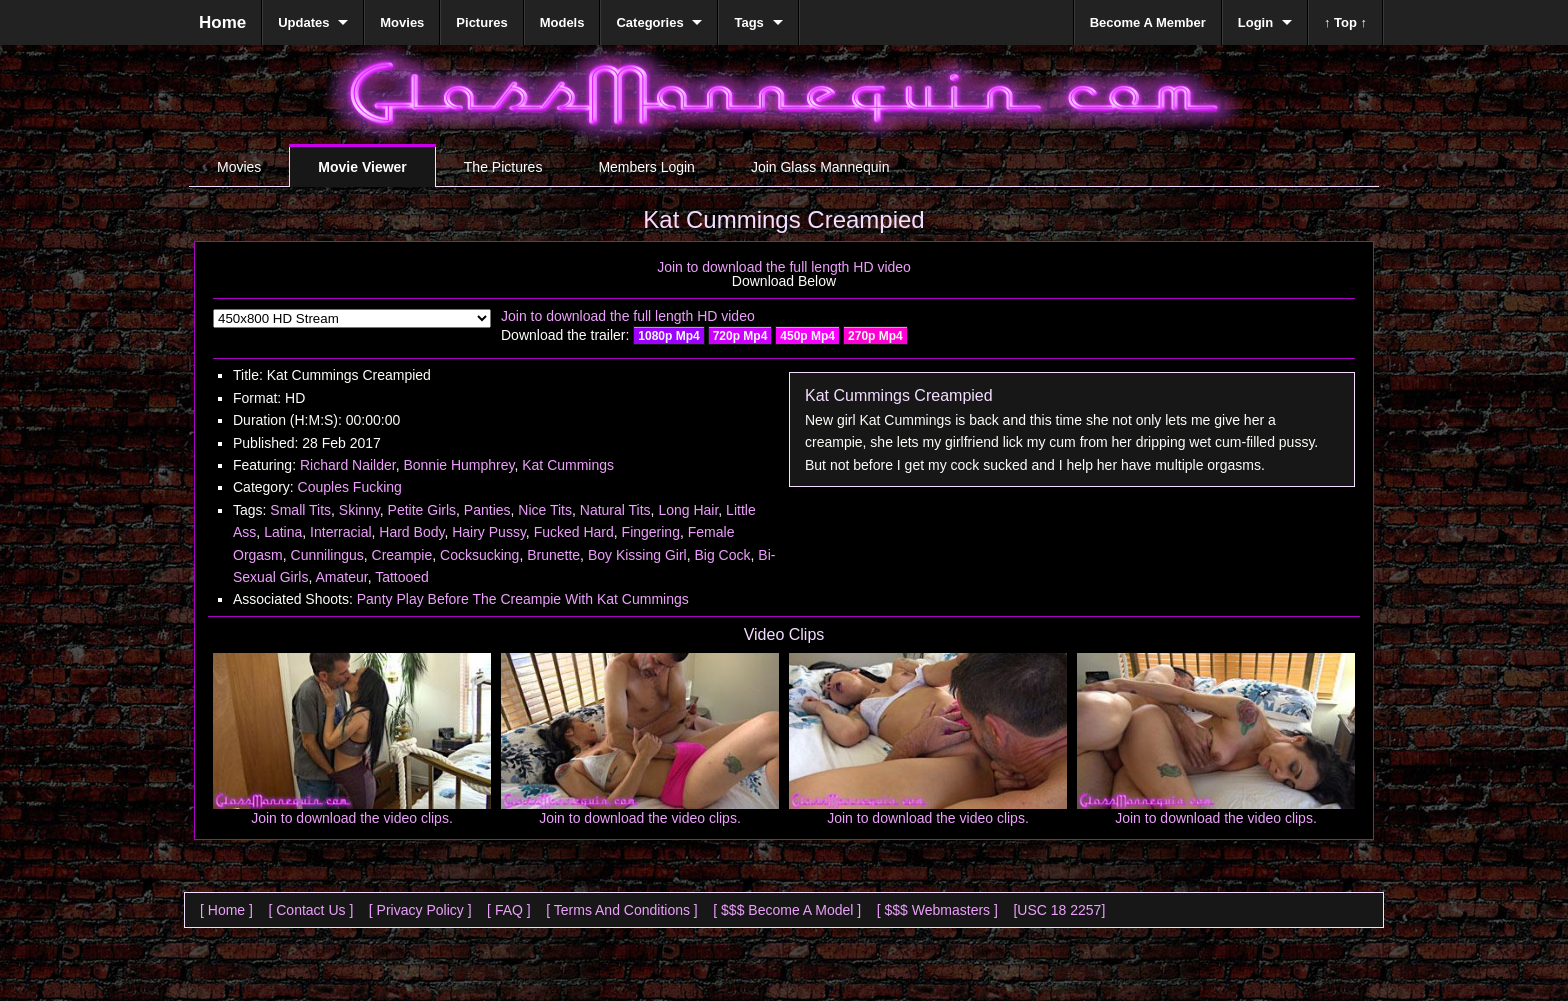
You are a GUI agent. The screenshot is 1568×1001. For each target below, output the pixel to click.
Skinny (359, 510)
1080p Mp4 (668, 336)
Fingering (651, 532)
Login (1255, 22)
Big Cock (722, 555)
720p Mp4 (740, 336)
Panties (487, 510)
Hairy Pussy (489, 532)
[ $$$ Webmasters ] (937, 910)
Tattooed (402, 577)
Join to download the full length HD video (784, 267)
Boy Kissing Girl (637, 555)
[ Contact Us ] (310, 910)
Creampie (402, 555)
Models (562, 22)
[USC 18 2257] (1059, 910)
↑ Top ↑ (1345, 22)
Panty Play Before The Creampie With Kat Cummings (523, 599)
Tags (748, 22)
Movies (239, 167)
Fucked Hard (574, 532)
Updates (303, 22)
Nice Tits (545, 510)
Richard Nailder (348, 465)
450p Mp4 (807, 336)
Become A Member (1148, 22)
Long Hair (688, 510)
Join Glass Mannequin (820, 167)
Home (222, 22)
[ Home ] (226, 910)
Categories (649, 22)
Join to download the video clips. (352, 818)
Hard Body (411, 532)
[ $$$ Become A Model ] (787, 910)
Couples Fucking (350, 487)
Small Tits (300, 510)
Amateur (341, 577)
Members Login (646, 167)
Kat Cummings (568, 465)
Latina (283, 532)
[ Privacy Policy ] (420, 910)
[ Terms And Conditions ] (621, 910)
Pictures (481, 22)
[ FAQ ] (509, 910)
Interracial (340, 532)
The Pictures (503, 167)
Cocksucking (479, 555)
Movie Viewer (362, 167)
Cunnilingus (327, 555)
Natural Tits (615, 510)
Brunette (553, 555)
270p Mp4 (875, 336)
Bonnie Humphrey (458, 465)
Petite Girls (422, 510)
